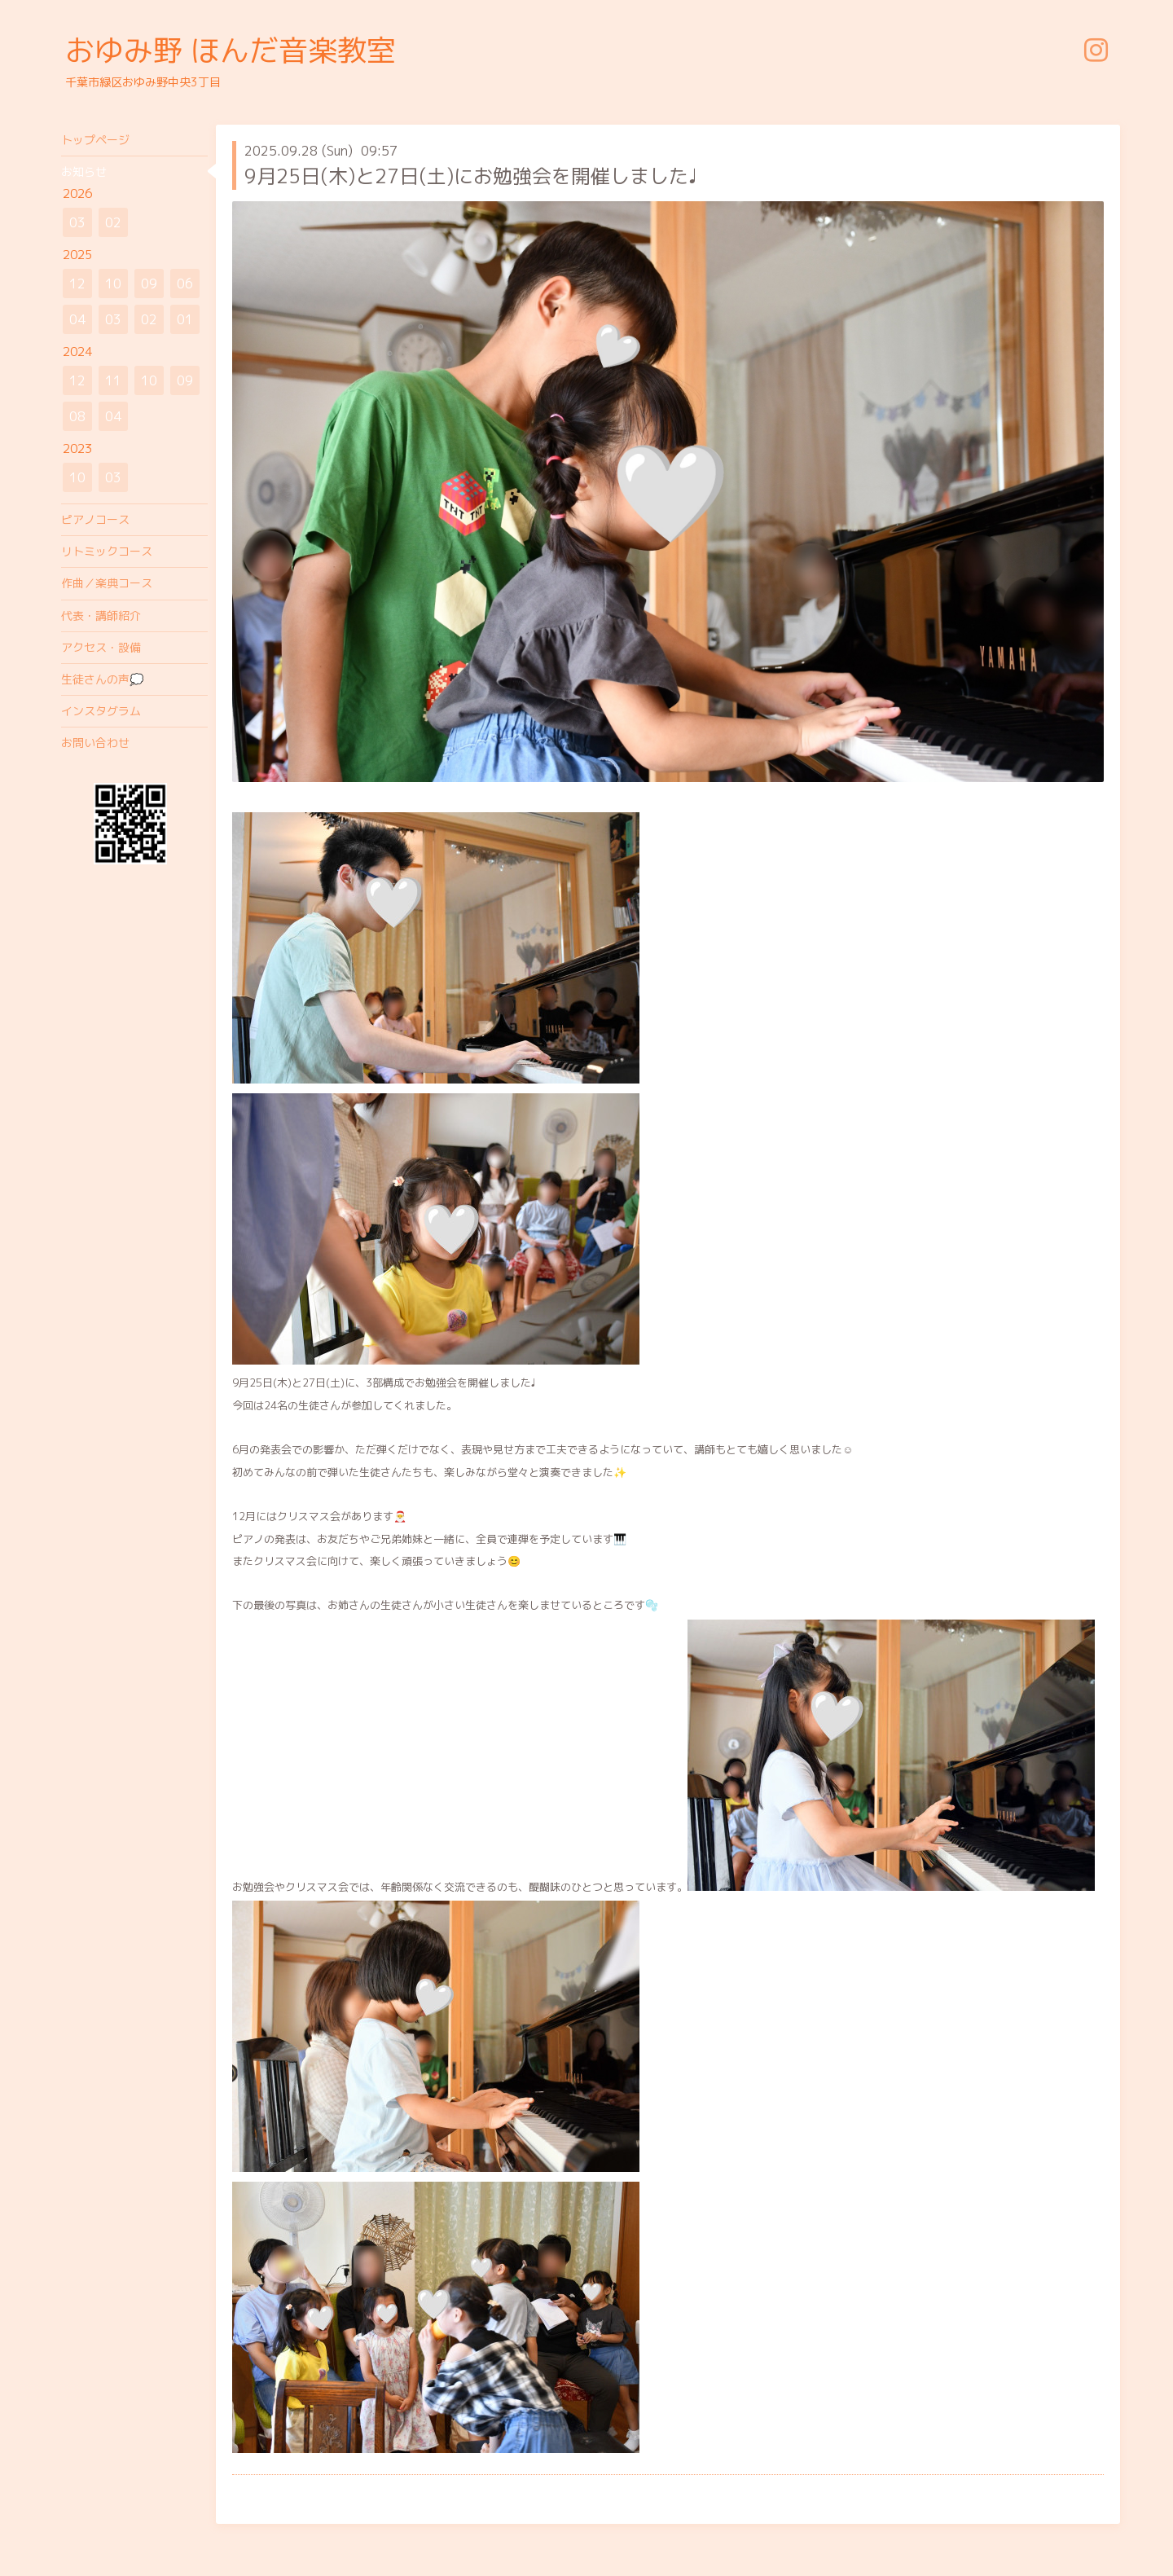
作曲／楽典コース (106, 583)
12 (77, 283)
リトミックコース (106, 551)
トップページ (95, 139)
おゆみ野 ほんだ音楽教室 (230, 50)
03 (77, 222)
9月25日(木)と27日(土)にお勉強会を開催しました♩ (470, 176)
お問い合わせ (95, 742)
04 (77, 319)
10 (113, 283)
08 (77, 416)
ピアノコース (95, 519)
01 (185, 319)
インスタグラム (101, 711)
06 (185, 283)
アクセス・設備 (101, 647)
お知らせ (84, 171)
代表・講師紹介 (101, 615)
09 (149, 283)
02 (113, 222)
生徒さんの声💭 (102, 679)
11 (113, 380)
